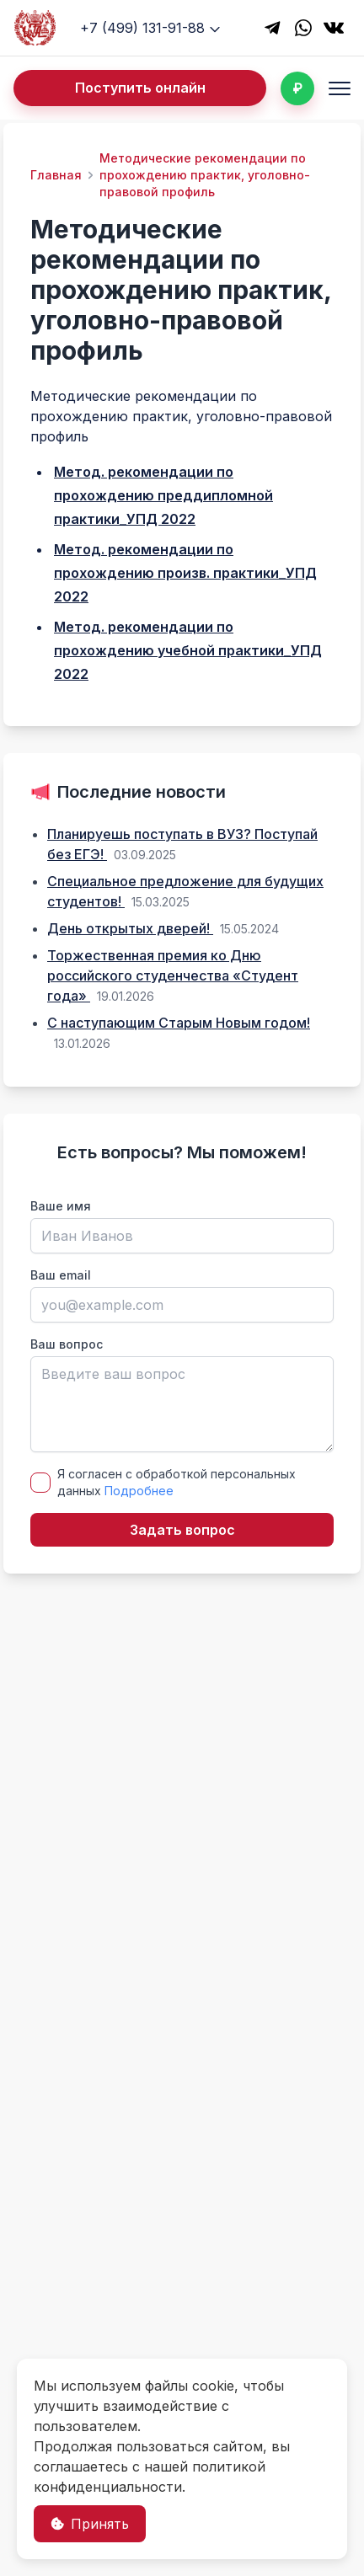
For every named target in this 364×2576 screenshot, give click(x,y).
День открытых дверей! (130, 928)
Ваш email (60, 1275)
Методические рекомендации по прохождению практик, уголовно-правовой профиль (204, 175)
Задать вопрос (182, 1529)
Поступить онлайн (140, 87)
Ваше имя (60, 1206)
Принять (90, 2523)
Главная (56, 175)
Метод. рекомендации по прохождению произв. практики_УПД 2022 (185, 573)
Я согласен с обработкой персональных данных (176, 1482)
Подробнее (139, 1490)
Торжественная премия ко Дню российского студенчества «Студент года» (172, 975)
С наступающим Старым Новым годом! (178, 1022)
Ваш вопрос (66, 1344)
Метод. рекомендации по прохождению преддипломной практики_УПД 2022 (163, 495)
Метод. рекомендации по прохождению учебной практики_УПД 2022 (188, 650)
